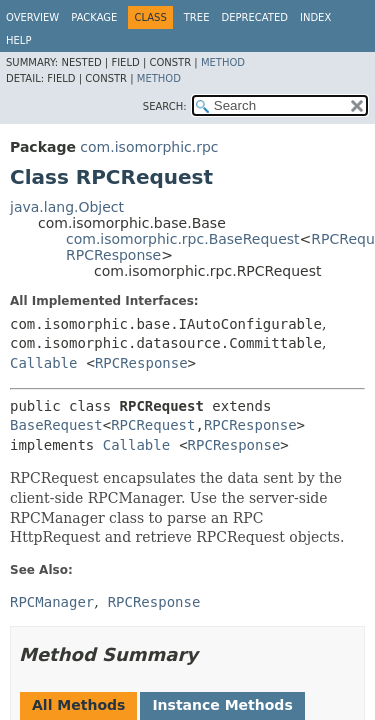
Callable (43, 363)
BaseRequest (56, 425)
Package (94, 17)
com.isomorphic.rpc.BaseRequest (183, 239)
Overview (32, 17)
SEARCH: (165, 106)
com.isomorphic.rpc (149, 147)
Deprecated (254, 17)
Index (315, 17)
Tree (197, 17)
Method (223, 62)
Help (18, 40)
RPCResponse (113, 255)
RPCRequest (153, 425)
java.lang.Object (67, 207)
